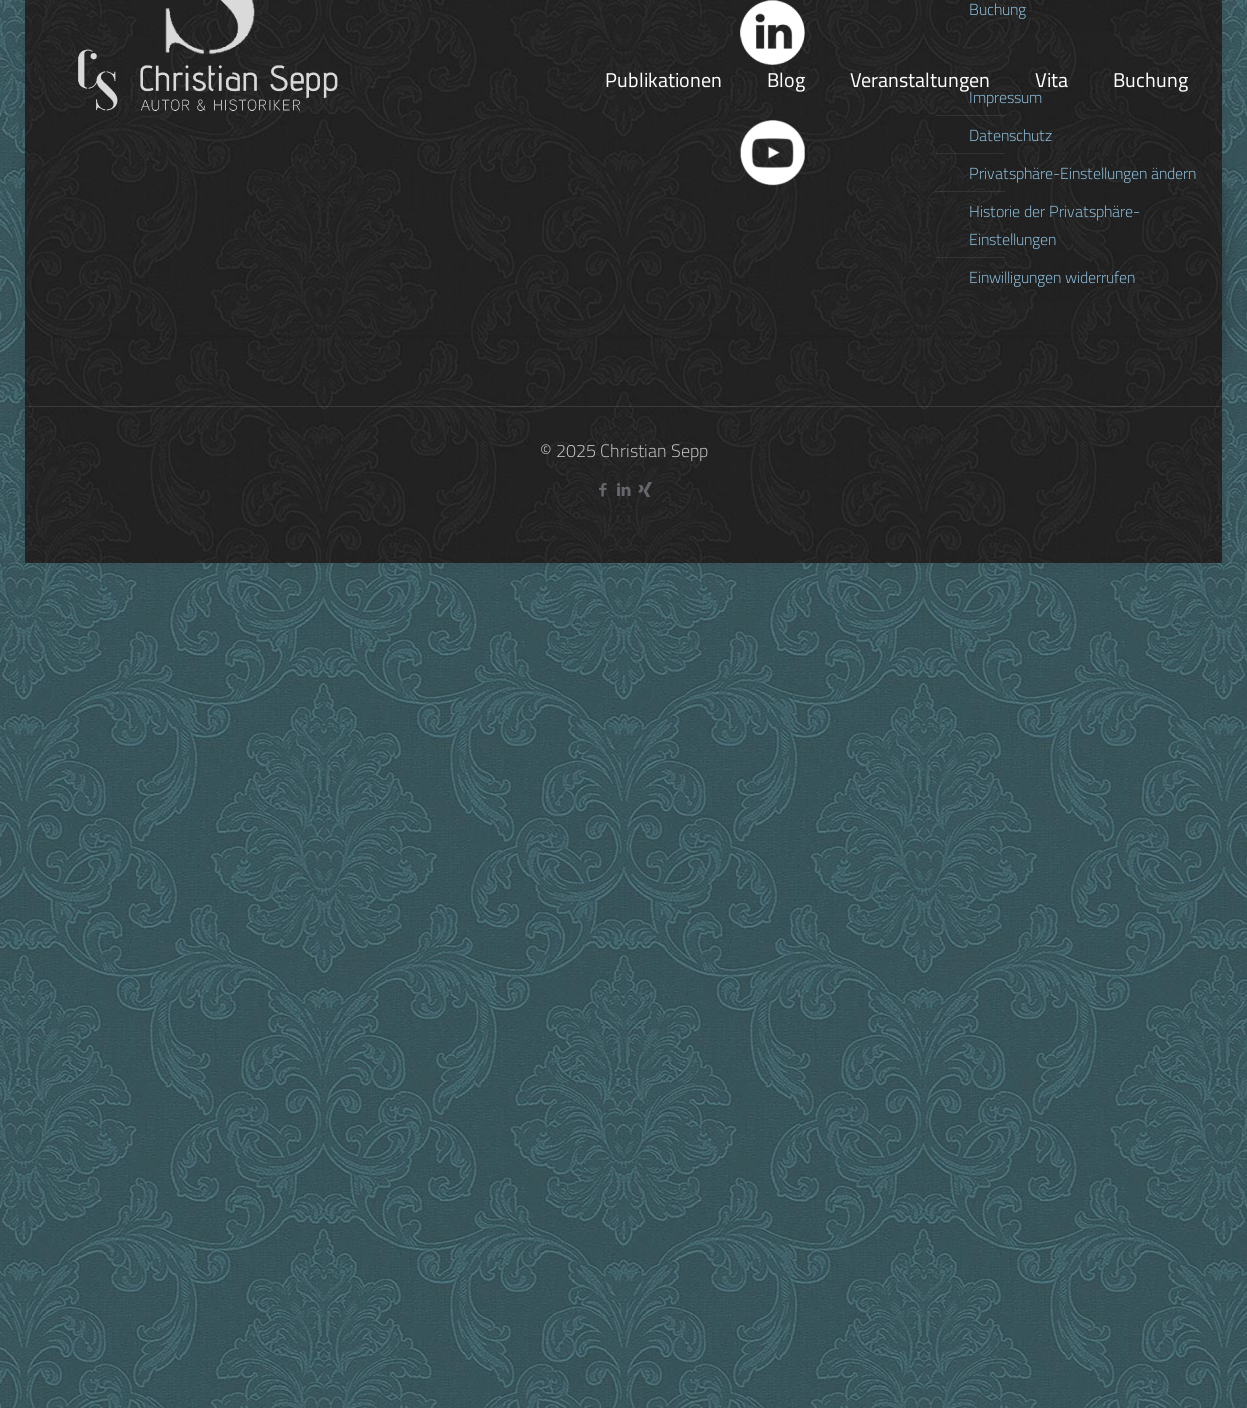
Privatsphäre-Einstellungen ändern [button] (1082, 173)
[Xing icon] (644, 489)
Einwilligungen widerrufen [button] (1052, 277)
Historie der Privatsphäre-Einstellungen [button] (1054, 225)
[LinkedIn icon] (623, 489)
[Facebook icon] (602, 489)
